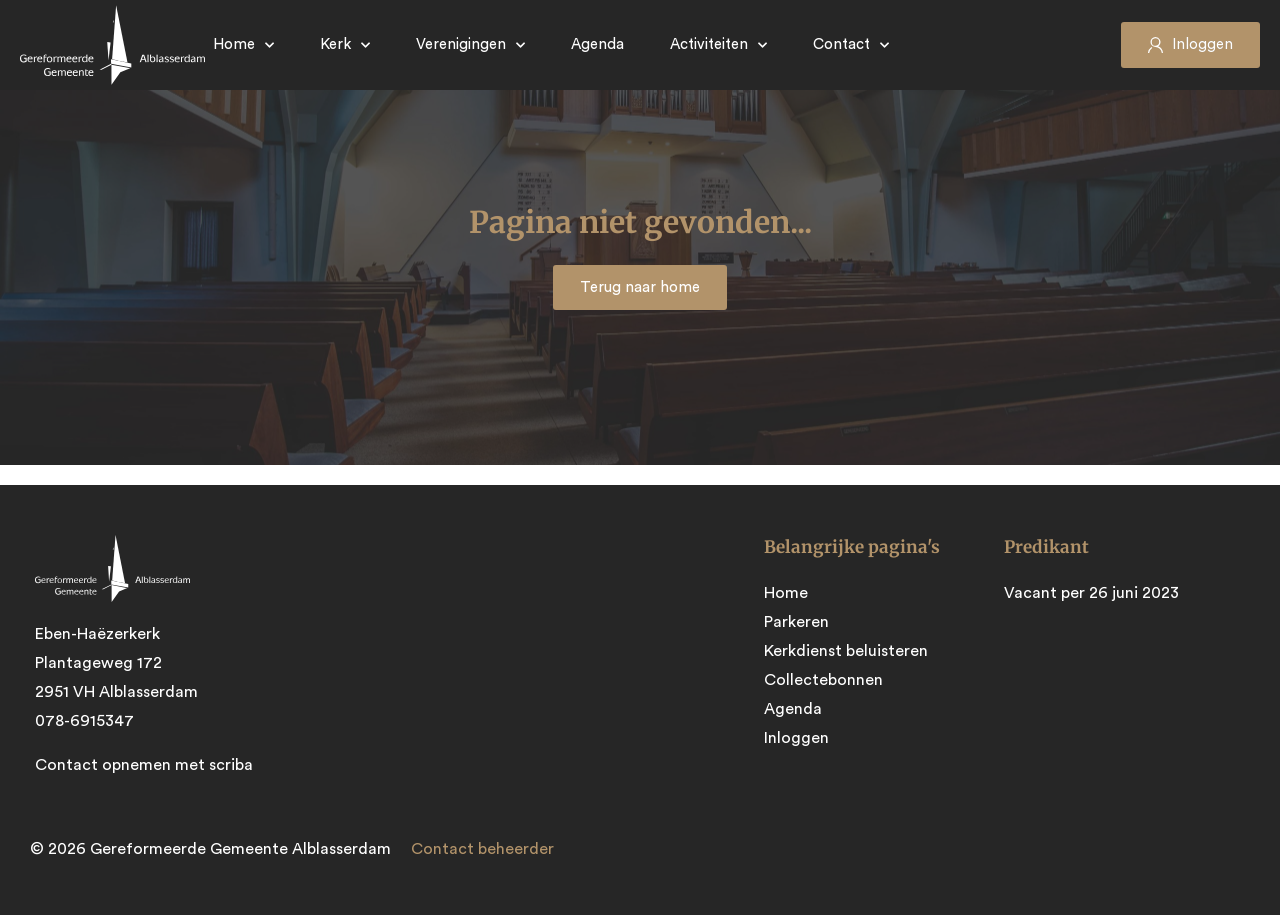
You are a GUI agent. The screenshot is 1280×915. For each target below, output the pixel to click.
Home (243, 45)
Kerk (345, 45)
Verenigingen (470, 45)
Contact (851, 45)
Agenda (597, 44)
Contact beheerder (482, 849)
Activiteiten (718, 45)
